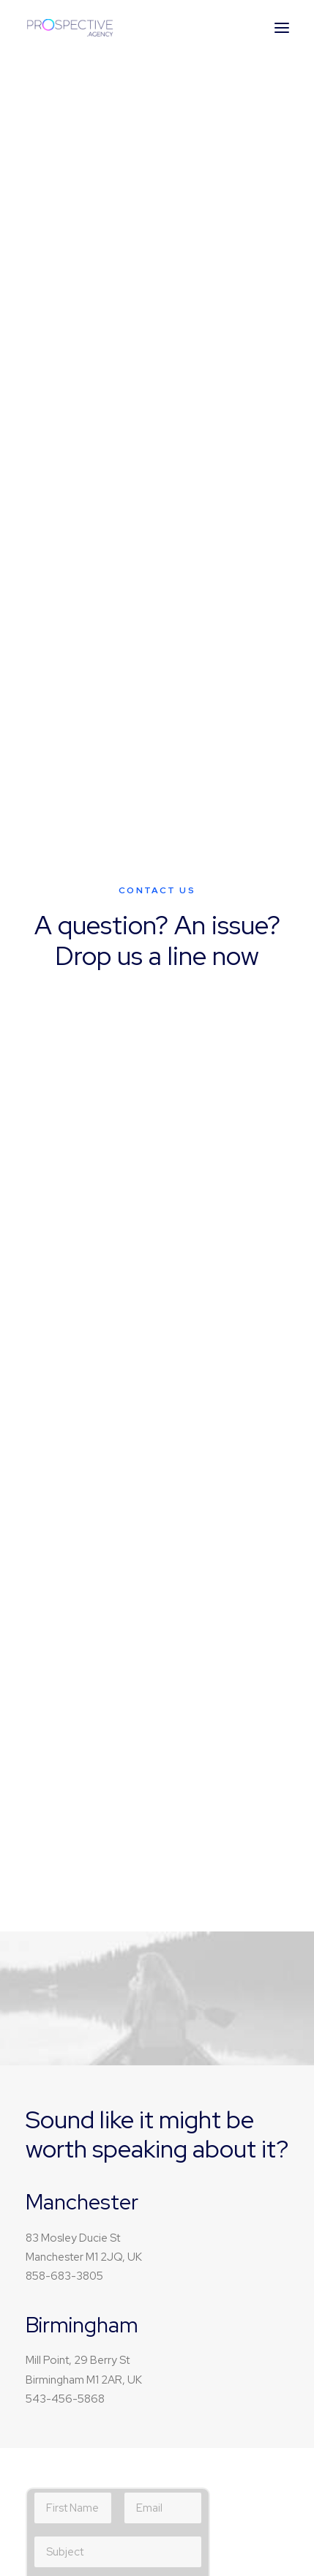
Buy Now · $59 (157, 262)
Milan (203, 2159)
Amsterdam (219, 2182)
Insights (64, 2228)
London (211, 2205)
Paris (203, 2228)
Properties (72, 2182)
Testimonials (222, 2047)
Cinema (65, 1889)
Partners (212, 1889)
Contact (211, 1912)
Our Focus (216, 1843)
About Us (214, 1866)
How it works (222, 2024)
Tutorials (67, 2001)
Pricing (208, 2001)
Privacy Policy (94, 1248)
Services (67, 2205)
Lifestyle (67, 1866)
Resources (72, 2070)
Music (60, 1843)
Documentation (85, 2047)
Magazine (70, 2024)
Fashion (65, 1912)
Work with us (76, 2159)
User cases (218, 2070)
